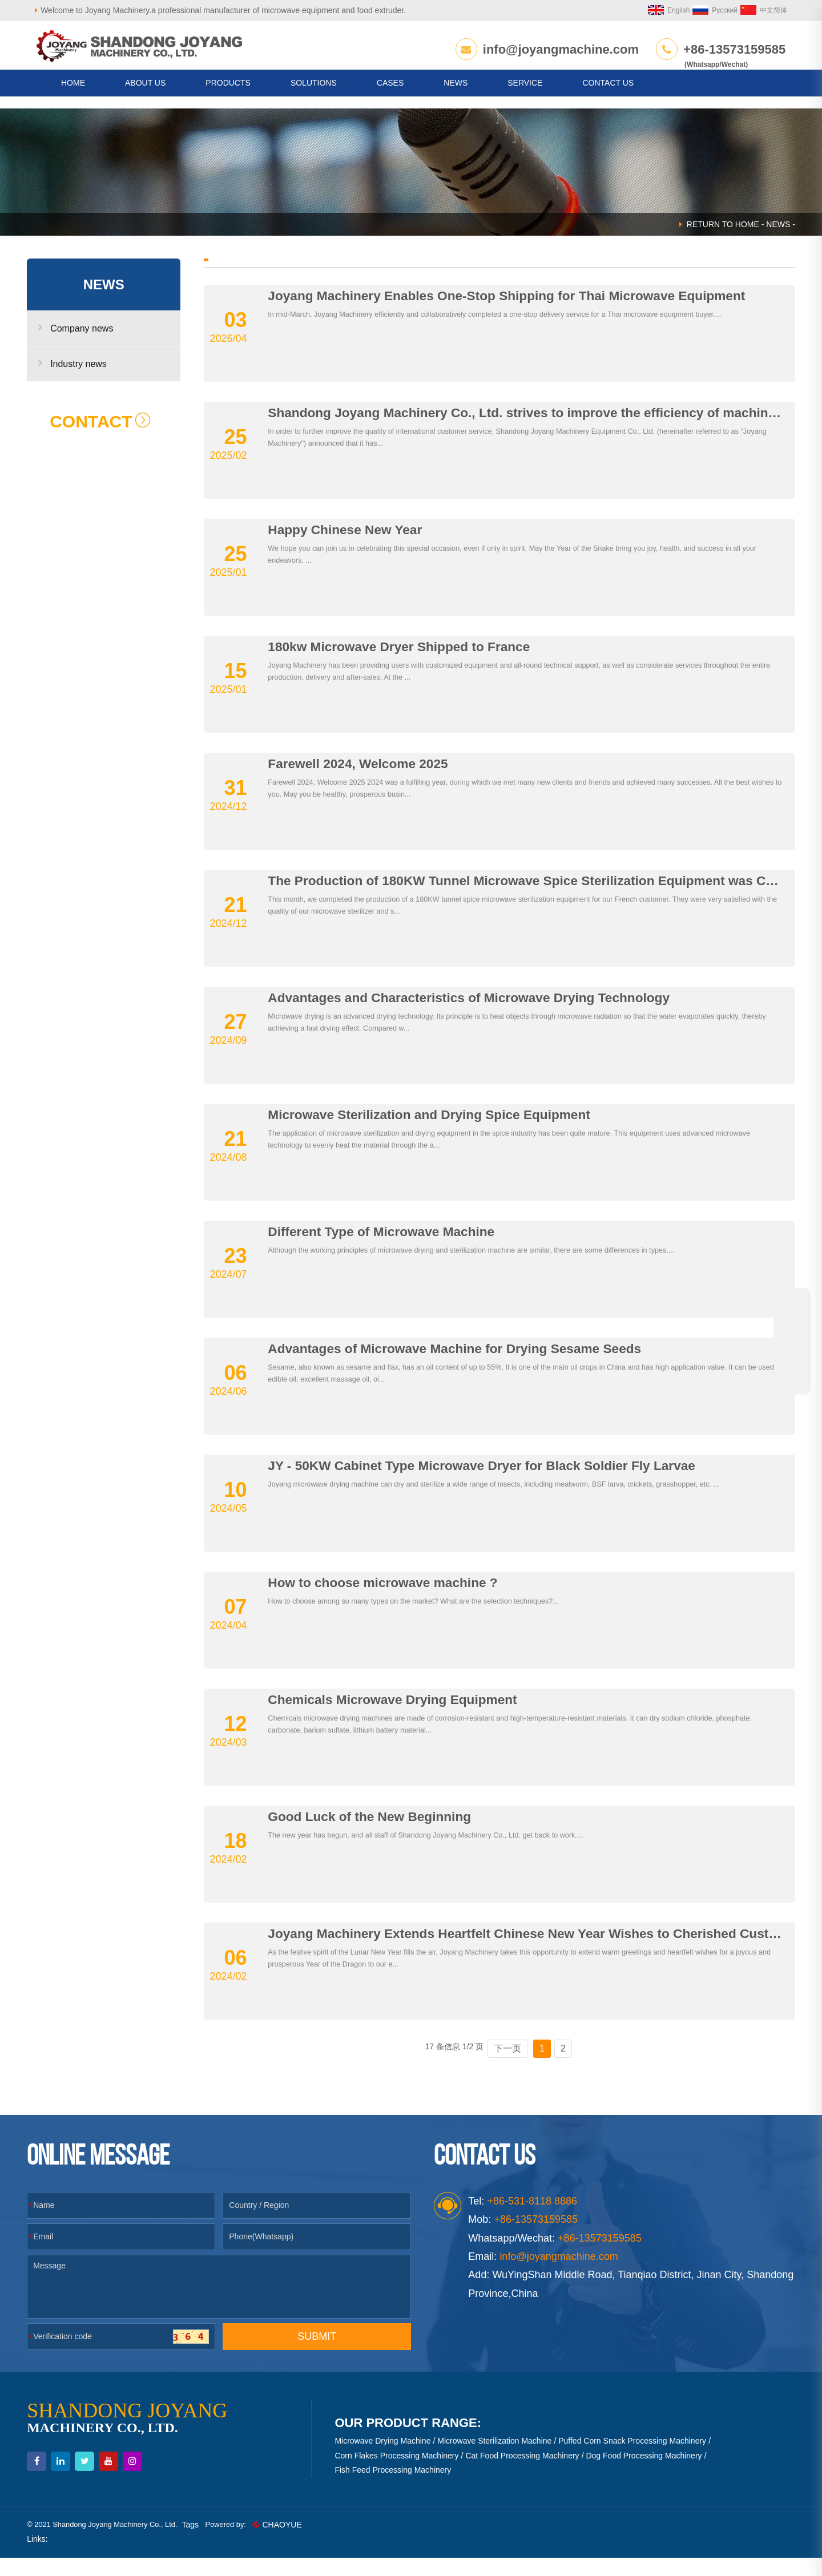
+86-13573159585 (730, 49)
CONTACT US (608, 94)
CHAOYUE (309, 2542)
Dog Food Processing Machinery (646, 2473)
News (456, 94)
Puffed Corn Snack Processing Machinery (635, 2459)
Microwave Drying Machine (385, 2459)
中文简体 (750, 10)
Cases (390, 94)
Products (228, 94)
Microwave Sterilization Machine (497, 2459)
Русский (701, 10)
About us (145, 94)
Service (524, 94)
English (655, 10)
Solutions (314, 94)
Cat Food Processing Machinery (525, 2473)
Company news (90, 345)
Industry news (87, 381)
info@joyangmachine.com (556, 49)
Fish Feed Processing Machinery (395, 2487)
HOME (73, 94)
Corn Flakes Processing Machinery (399, 2473)
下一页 (504, 2066)
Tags (218, 2542)
